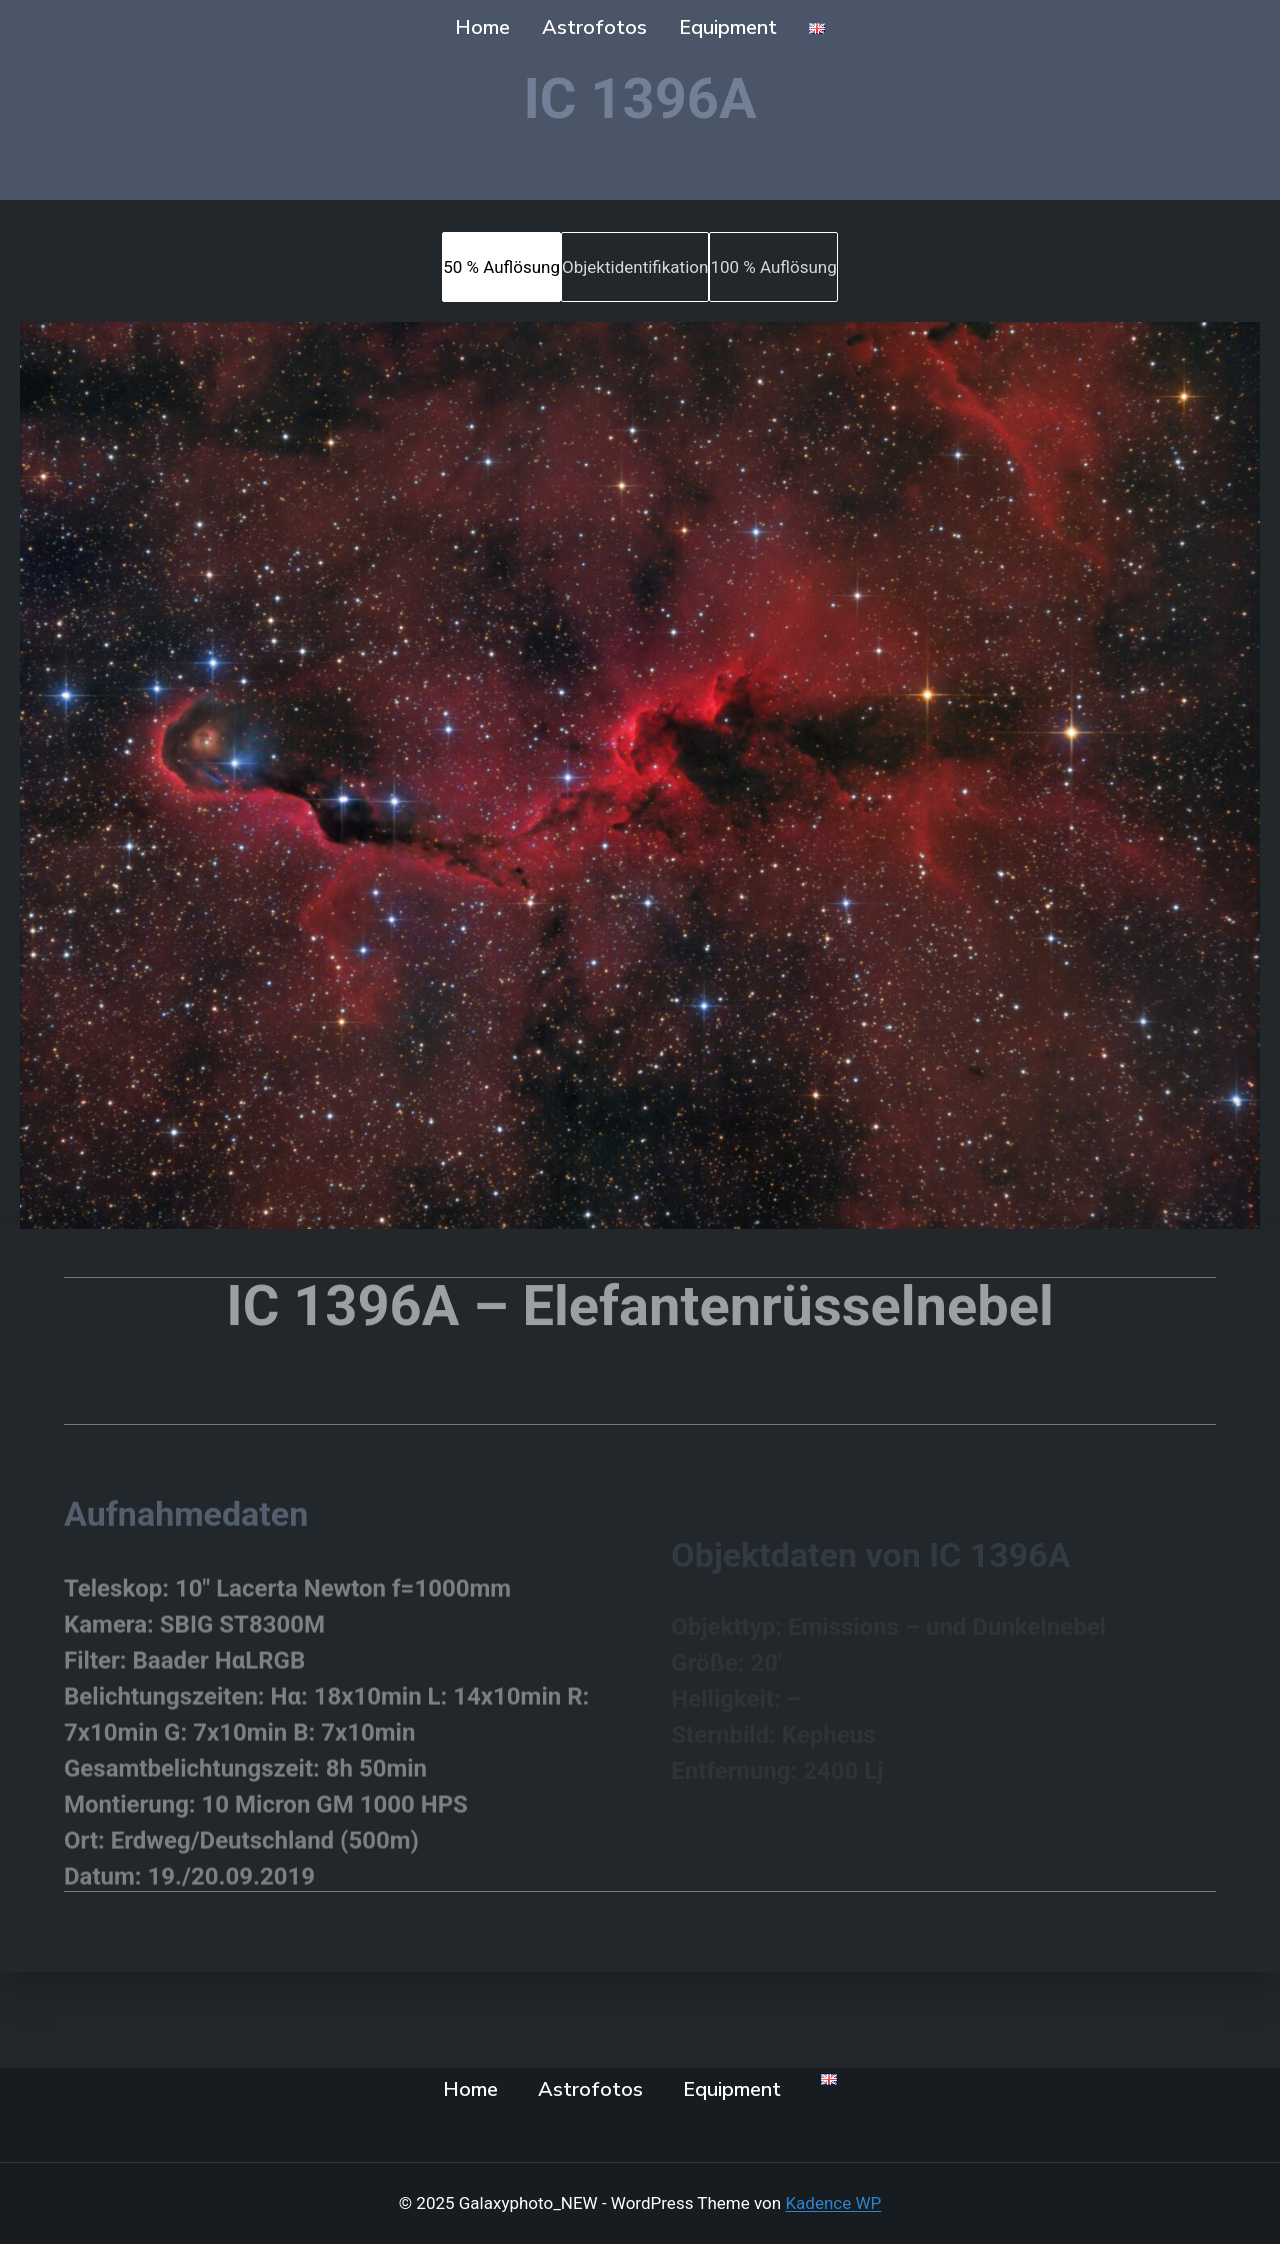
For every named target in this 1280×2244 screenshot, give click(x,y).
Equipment (728, 27)
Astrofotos (594, 27)
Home (482, 27)
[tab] (501, 267)
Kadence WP (833, 2203)
